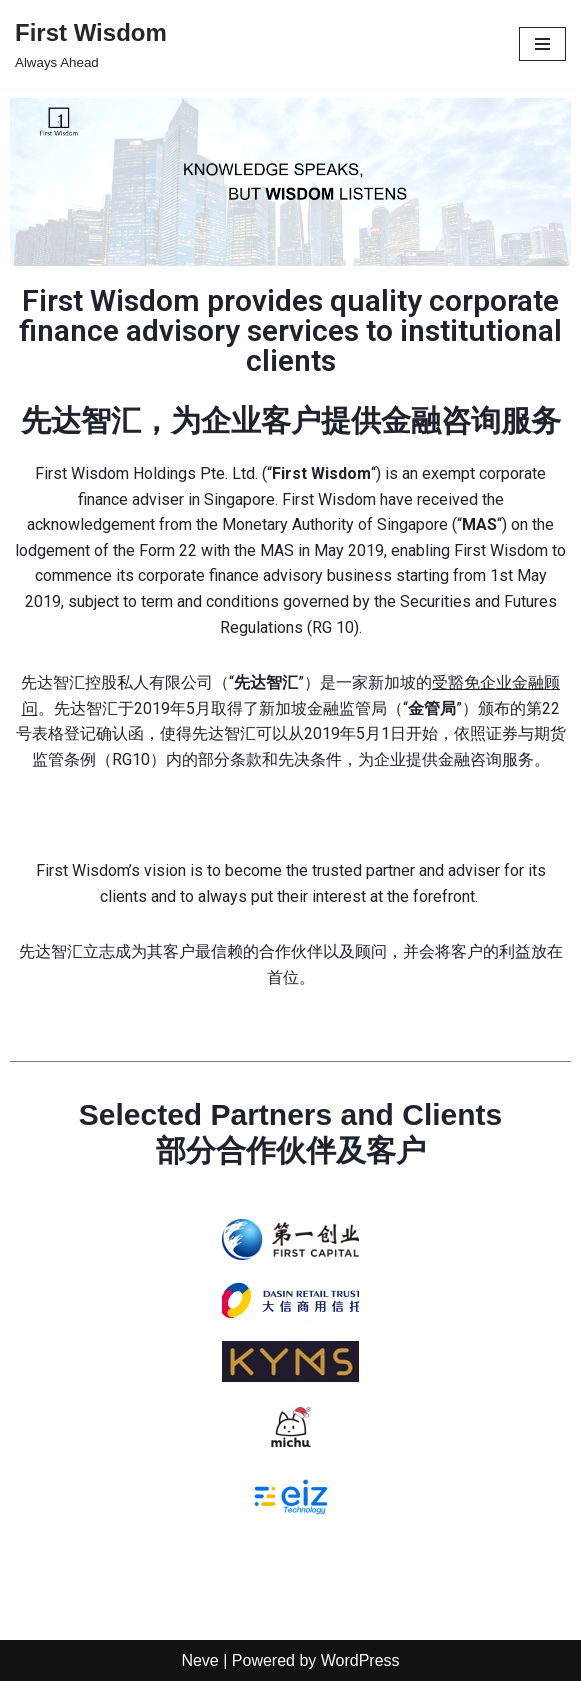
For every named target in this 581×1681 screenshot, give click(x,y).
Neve (199, 1660)
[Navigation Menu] (542, 44)
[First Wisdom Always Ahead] (91, 44)
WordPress (360, 1660)
